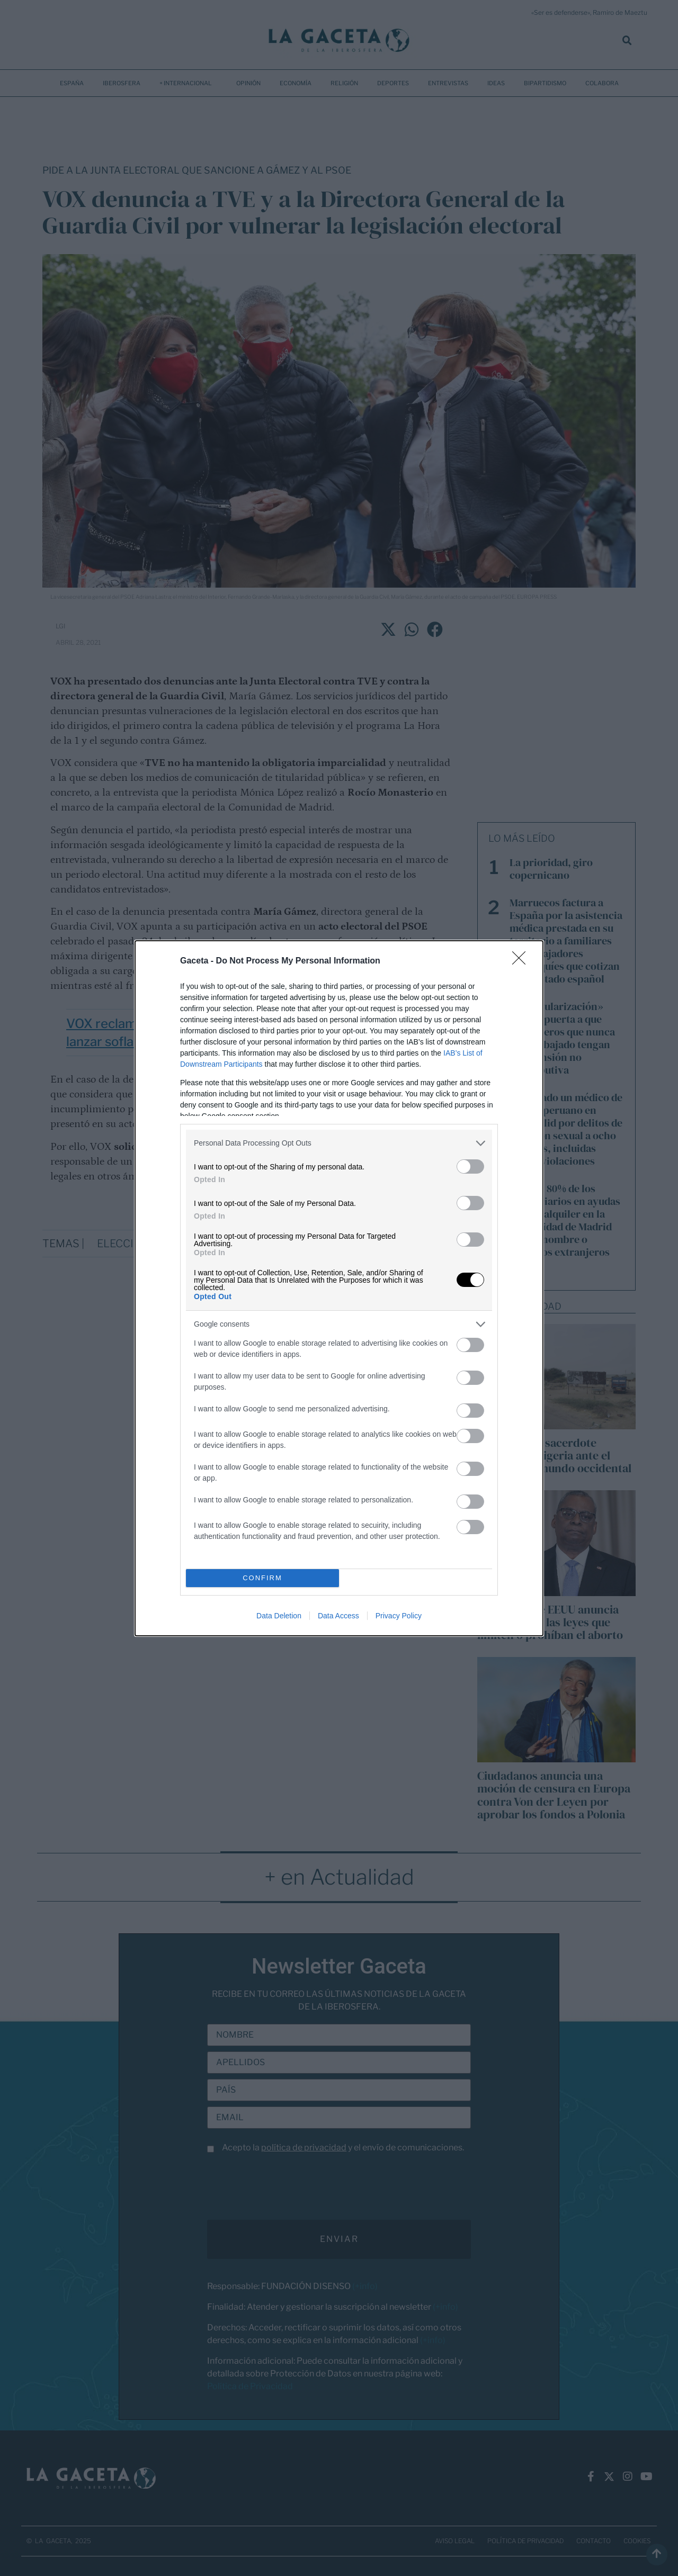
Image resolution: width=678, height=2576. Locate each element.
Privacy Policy (399, 1615)
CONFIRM (262, 1578)
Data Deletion (278, 1615)
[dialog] (339, 1288)
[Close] (522, 961)
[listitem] (339, 1143)
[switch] (470, 1166)
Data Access (338, 1615)
